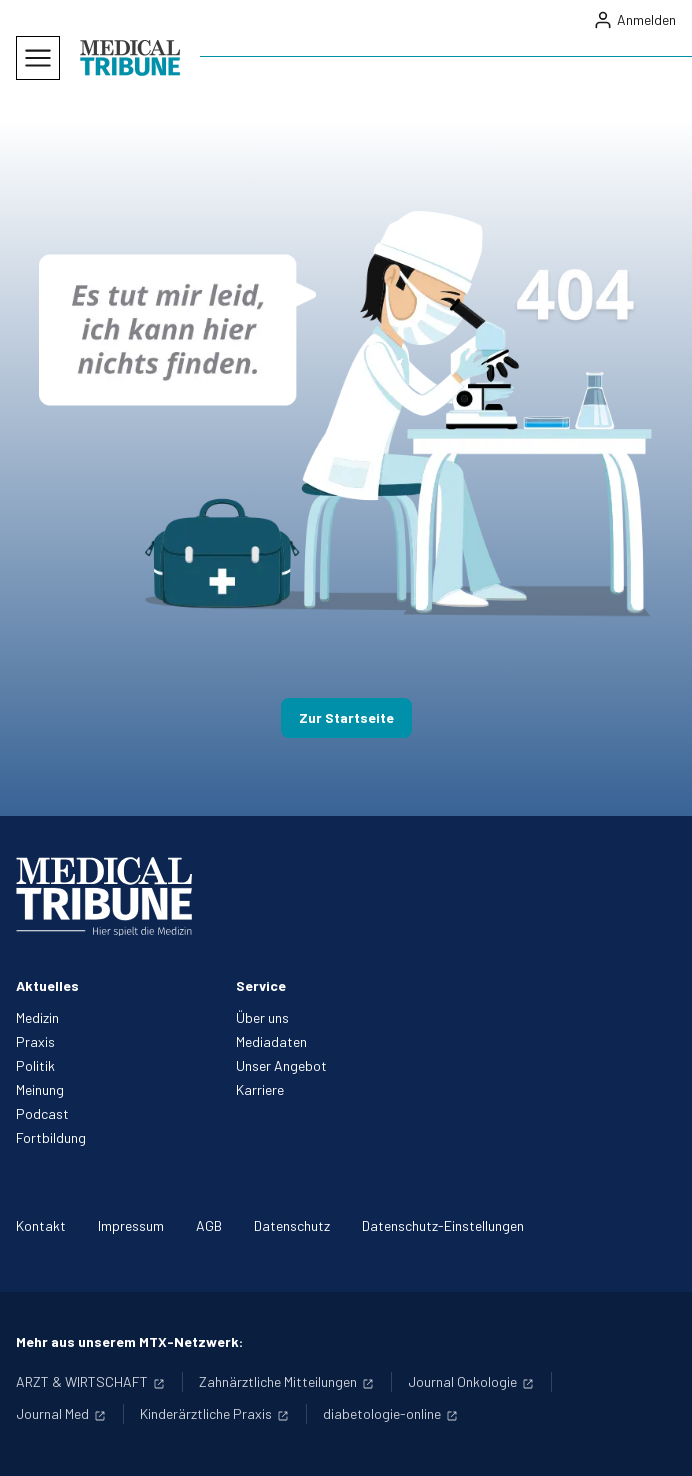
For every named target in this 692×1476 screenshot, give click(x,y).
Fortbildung (51, 1137)
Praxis (35, 1041)
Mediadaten (271, 1041)
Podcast (42, 1113)
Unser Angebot (281, 1065)
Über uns (262, 1017)
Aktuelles (47, 985)
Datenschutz (292, 1225)
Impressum (131, 1225)
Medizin (37, 1017)
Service (261, 985)
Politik (35, 1065)
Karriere (260, 1089)
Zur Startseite (346, 717)
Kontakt (41, 1225)
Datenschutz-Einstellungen (443, 1225)
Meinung (40, 1089)
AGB (209, 1225)
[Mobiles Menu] (38, 58)
